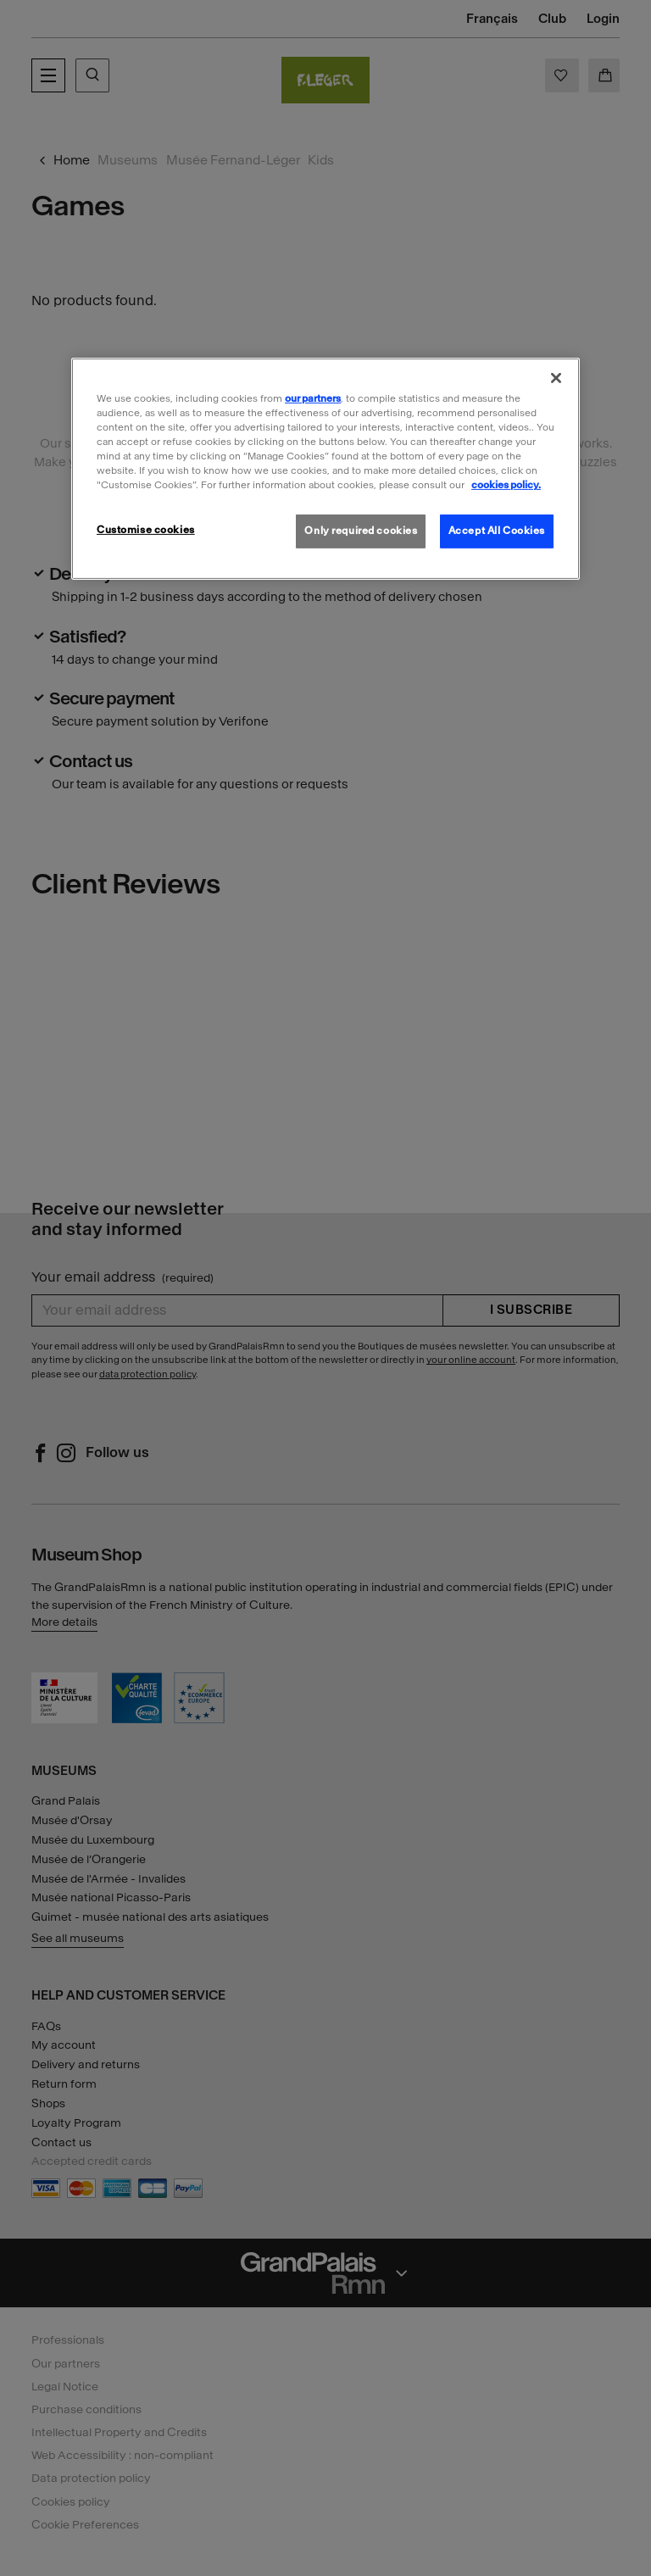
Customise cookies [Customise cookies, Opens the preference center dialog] (146, 530)
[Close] (556, 378)
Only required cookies (360, 531)
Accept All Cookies (496, 531)
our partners (313, 398)
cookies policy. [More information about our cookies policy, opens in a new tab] (506, 485)
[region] (325, 469)
